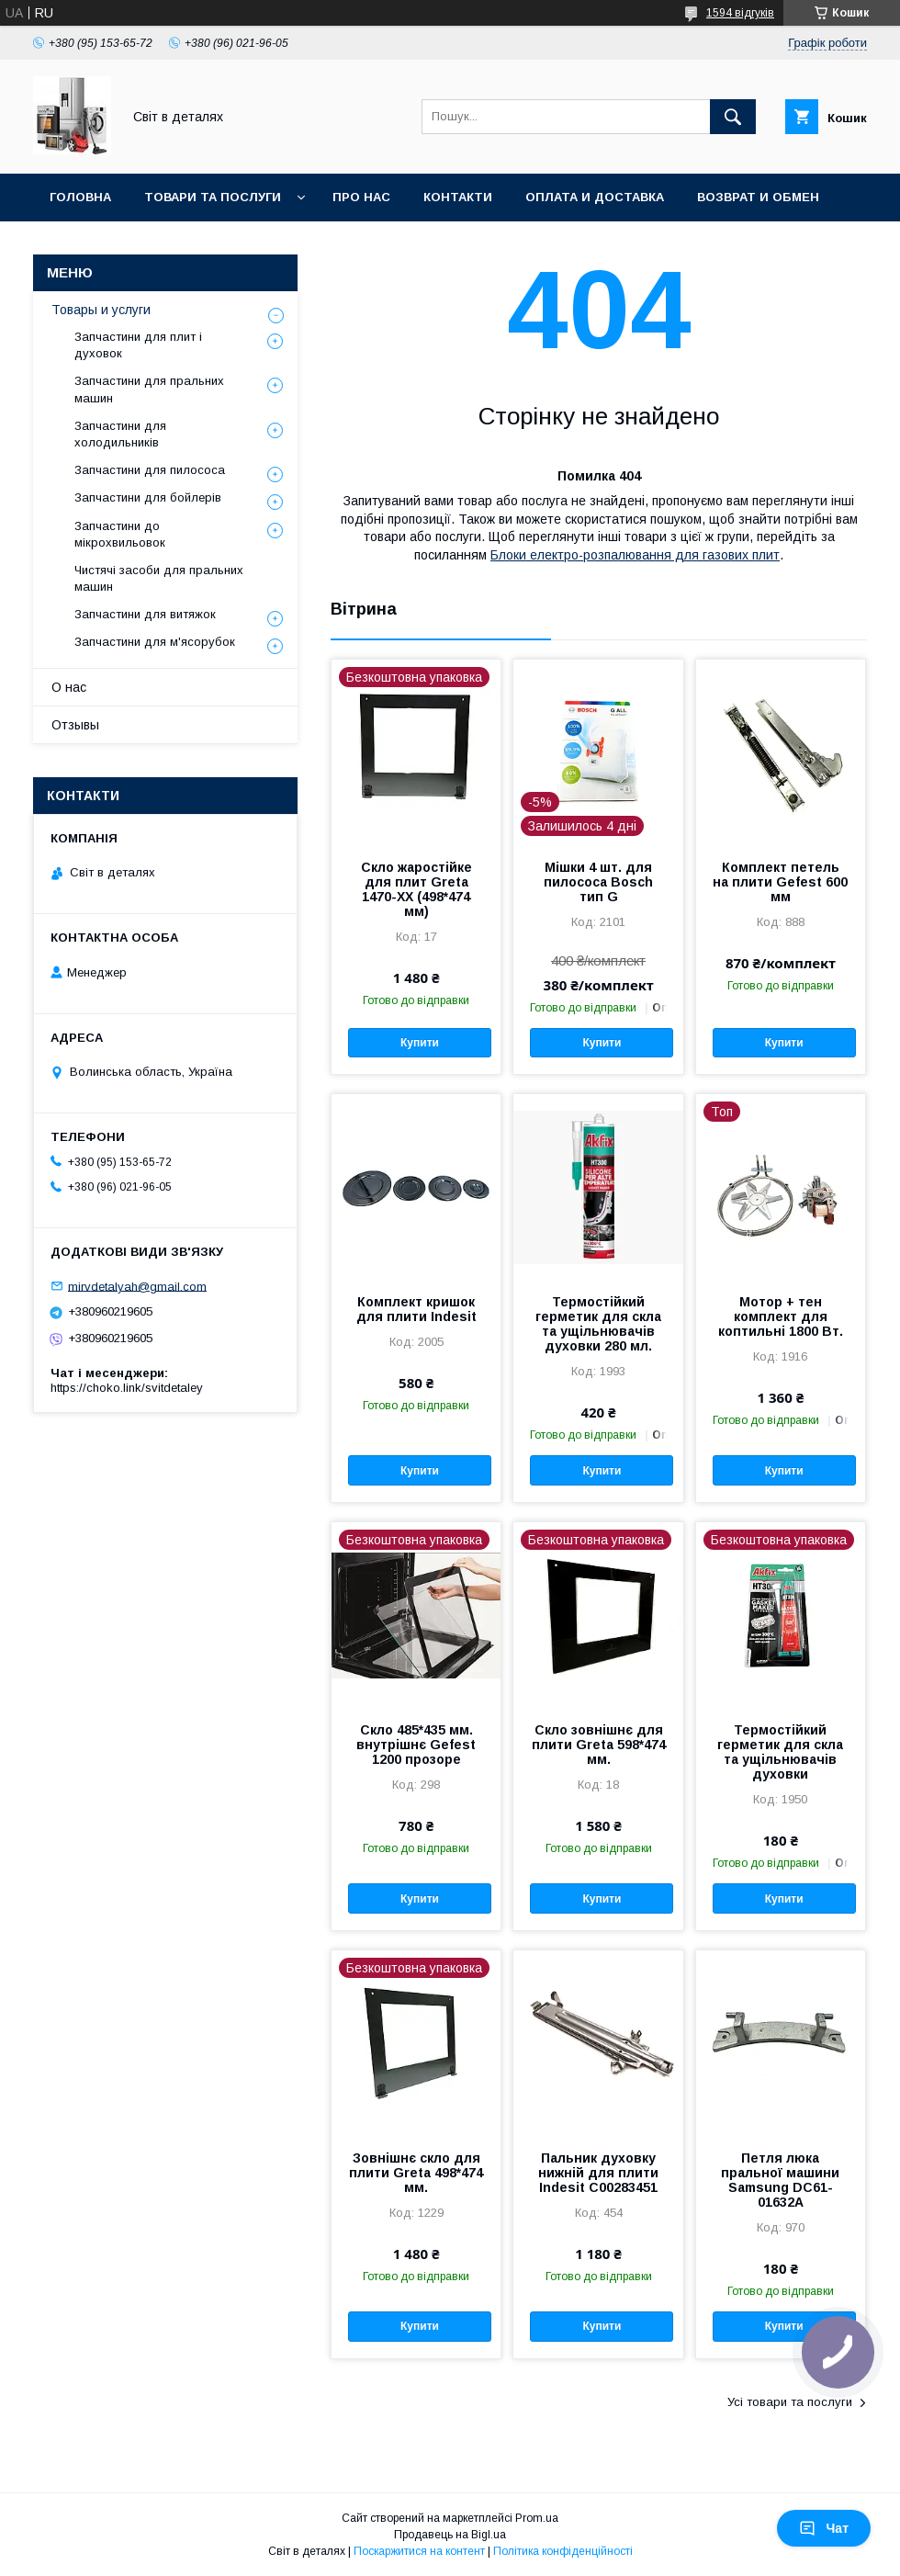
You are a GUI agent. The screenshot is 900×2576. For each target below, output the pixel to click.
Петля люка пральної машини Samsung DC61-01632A (780, 2180)
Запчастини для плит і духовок (138, 345)
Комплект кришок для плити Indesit (416, 1309)
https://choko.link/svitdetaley (127, 1388)
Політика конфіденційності (563, 2551)
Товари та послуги (212, 197)
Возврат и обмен (758, 197)
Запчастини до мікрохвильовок (119, 534)
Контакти (457, 197)
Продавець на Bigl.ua (450, 2534)
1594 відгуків (740, 12)
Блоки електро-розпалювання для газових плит (635, 555)
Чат (824, 2528)
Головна (80, 197)
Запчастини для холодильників (120, 434)
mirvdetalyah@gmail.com (137, 1286)
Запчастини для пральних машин (149, 389)
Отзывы (75, 724)
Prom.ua (536, 2518)
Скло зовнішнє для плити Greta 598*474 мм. (599, 1745)
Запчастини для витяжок (145, 614)
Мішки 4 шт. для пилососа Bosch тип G (598, 882)
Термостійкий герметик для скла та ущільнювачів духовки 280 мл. (598, 1323)
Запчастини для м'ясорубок (154, 642)
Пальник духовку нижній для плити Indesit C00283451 (598, 2173)
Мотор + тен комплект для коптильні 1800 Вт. (780, 1316)
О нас (68, 687)
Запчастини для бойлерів (147, 497)
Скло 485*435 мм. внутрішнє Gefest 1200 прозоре (416, 1745)
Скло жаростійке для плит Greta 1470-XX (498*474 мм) (416, 889)
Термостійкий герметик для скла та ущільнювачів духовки (780, 1752)
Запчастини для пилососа (149, 470)
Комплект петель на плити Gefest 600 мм (780, 882)
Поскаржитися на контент (419, 2551)
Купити (419, 1042)
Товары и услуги (101, 309)
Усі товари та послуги (789, 2402)
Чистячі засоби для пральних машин (158, 578)
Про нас (361, 197)
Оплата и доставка (594, 197)
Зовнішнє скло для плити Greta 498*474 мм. (416, 2173)
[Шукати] (733, 116)
